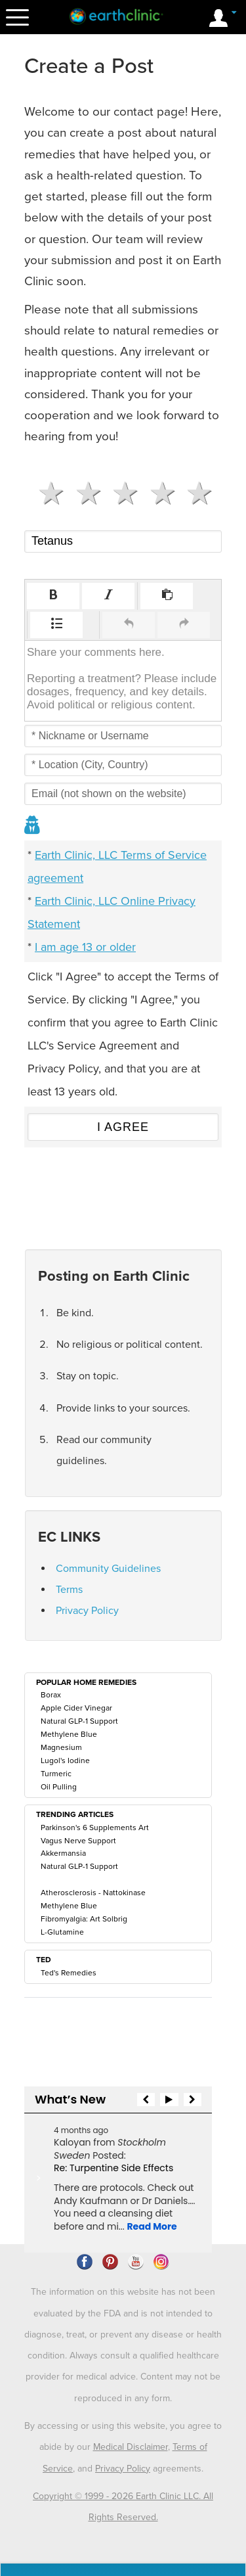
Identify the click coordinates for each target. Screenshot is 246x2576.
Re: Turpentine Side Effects (113, 2167)
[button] (53, 596)
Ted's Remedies (68, 1972)
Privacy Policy (87, 1610)
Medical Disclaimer (130, 2446)
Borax (51, 1694)
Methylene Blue (69, 1734)
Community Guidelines (108, 1568)
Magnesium (61, 1747)
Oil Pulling (59, 1786)
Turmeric (56, 1773)
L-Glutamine (62, 1932)
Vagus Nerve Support (78, 1840)
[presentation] (53, 596)
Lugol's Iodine (65, 1760)
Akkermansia (63, 1853)
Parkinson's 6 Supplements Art (95, 1827)
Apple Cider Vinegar (76, 1708)
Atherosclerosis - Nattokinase (93, 1892)
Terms (69, 1589)
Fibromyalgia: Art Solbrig (84, 1918)
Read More (151, 2226)
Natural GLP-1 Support (79, 1721)
